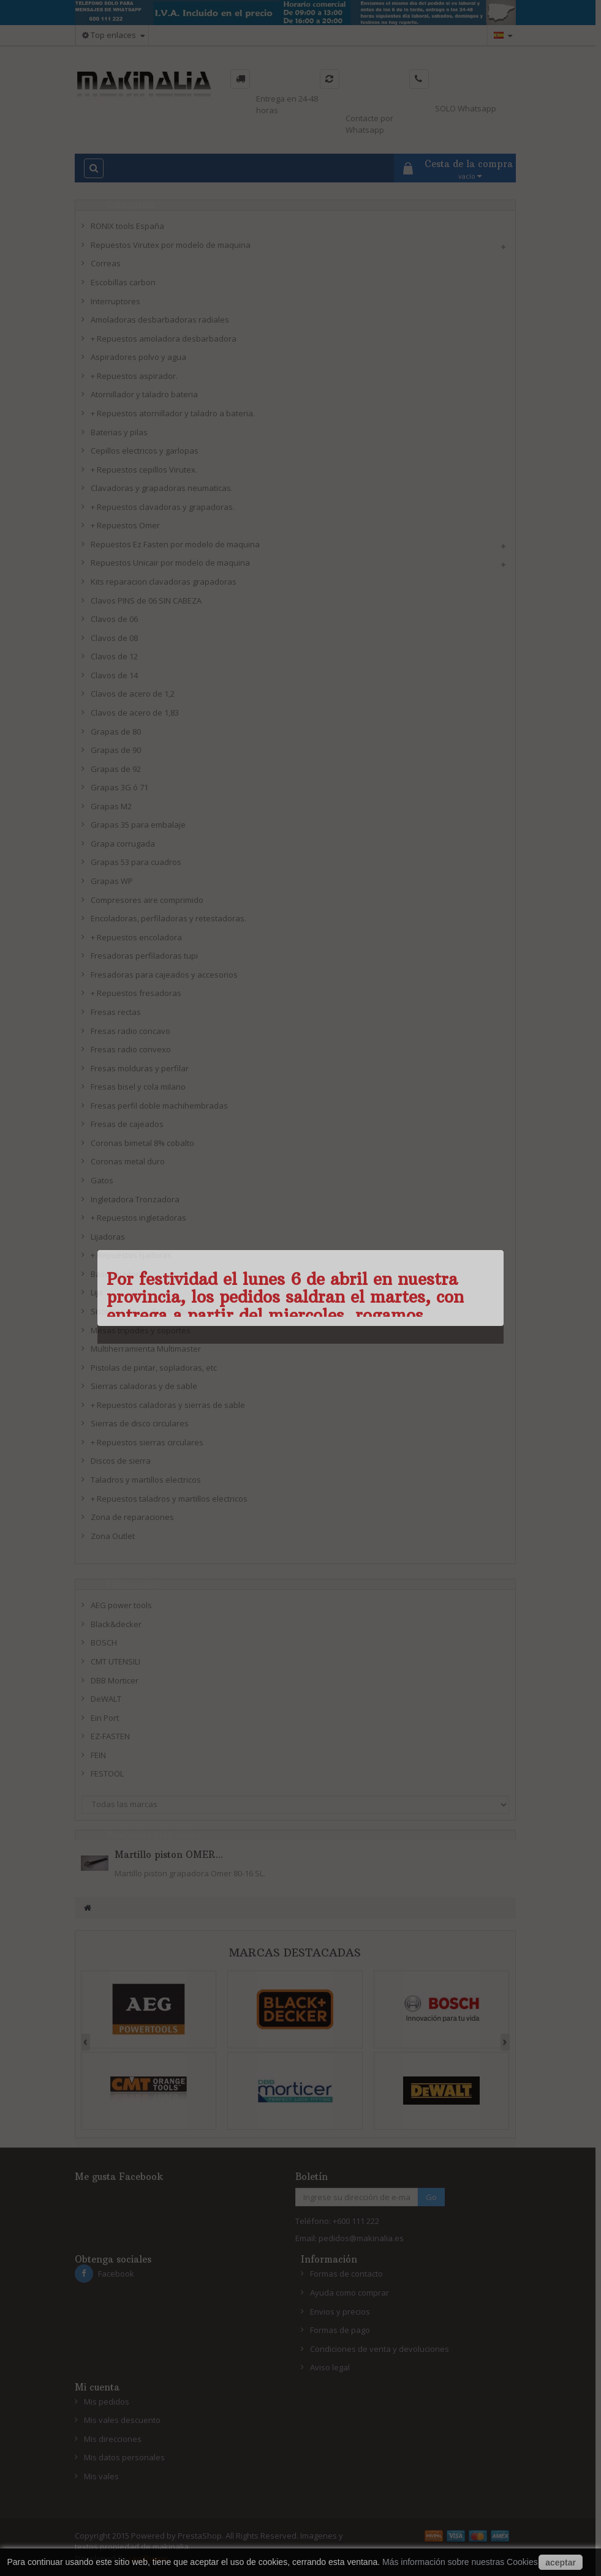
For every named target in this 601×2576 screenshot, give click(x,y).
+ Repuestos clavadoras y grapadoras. (163, 506)
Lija (97, 1292)
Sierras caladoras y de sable (144, 1385)
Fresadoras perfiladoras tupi (144, 955)
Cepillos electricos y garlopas (144, 450)
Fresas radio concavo (130, 1030)
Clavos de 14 (114, 675)
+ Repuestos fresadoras (136, 992)
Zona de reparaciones (132, 1516)
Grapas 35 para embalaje (138, 824)
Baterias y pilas (119, 432)
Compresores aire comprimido (147, 899)
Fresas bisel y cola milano (138, 1086)
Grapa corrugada (123, 843)
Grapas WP (112, 880)
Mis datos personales (124, 2457)
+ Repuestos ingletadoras (138, 1217)
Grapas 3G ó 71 (119, 787)
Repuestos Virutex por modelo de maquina (171, 244)
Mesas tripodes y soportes (141, 1330)
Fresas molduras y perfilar (140, 1068)
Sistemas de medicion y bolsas (148, 1311)
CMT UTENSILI (115, 1661)
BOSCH (104, 1642)
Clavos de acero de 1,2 (133, 693)
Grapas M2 (111, 806)
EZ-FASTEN (110, 1736)
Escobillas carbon (123, 282)
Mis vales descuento (122, 2419)
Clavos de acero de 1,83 (135, 712)
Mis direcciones (113, 2438)
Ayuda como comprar (349, 2292)
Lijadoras (108, 1236)
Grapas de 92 (116, 768)
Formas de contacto (346, 2273)
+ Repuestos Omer (125, 525)
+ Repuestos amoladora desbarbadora (163, 338)
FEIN (98, 1755)
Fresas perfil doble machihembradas (159, 1105)
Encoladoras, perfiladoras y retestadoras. (168, 918)
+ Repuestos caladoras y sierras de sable (168, 1404)
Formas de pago (340, 2329)
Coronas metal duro (128, 1161)
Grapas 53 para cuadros (136, 861)
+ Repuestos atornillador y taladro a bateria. (173, 413)
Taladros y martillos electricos (146, 1479)
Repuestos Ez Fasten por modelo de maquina (175, 544)
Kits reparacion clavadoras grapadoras (163, 581)
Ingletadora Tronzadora (135, 1199)
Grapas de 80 (116, 731)
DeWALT (106, 1698)
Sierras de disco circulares (140, 1423)
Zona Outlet (113, 1535)
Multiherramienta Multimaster (146, 1348)
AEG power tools (121, 1605)
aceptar (560, 2562)
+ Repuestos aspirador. (134, 375)
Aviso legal (330, 2367)
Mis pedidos (106, 2401)
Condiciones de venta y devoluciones (379, 2348)
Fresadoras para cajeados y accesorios (164, 974)
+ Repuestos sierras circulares (147, 1442)
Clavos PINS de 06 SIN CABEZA (146, 600)
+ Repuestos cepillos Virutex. (144, 469)
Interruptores (115, 301)
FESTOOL (107, 1773)
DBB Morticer (114, 1680)
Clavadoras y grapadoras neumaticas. (162, 487)
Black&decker (116, 1624)
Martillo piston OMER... (169, 1854)
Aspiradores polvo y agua (138, 356)
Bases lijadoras (119, 1273)
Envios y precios (340, 2311)
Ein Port (105, 1717)
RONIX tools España (127, 225)
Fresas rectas (116, 1011)
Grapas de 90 (116, 749)
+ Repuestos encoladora (136, 937)
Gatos (102, 1180)
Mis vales (101, 2476)
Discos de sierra (121, 1460)
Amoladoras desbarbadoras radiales (160, 319)
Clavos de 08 (114, 637)
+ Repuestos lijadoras (131, 1254)
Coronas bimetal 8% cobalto (142, 1142)
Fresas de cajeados (127, 1123)
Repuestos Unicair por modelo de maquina (170, 562)
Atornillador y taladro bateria (144, 394)
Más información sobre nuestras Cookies (460, 2562)
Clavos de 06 (114, 618)
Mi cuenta (97, 2387)
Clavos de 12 (114, 656)
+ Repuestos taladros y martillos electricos (169, 1498)
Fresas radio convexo (131, 1049)
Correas (106, 263)
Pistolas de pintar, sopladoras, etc (154, 1367)
